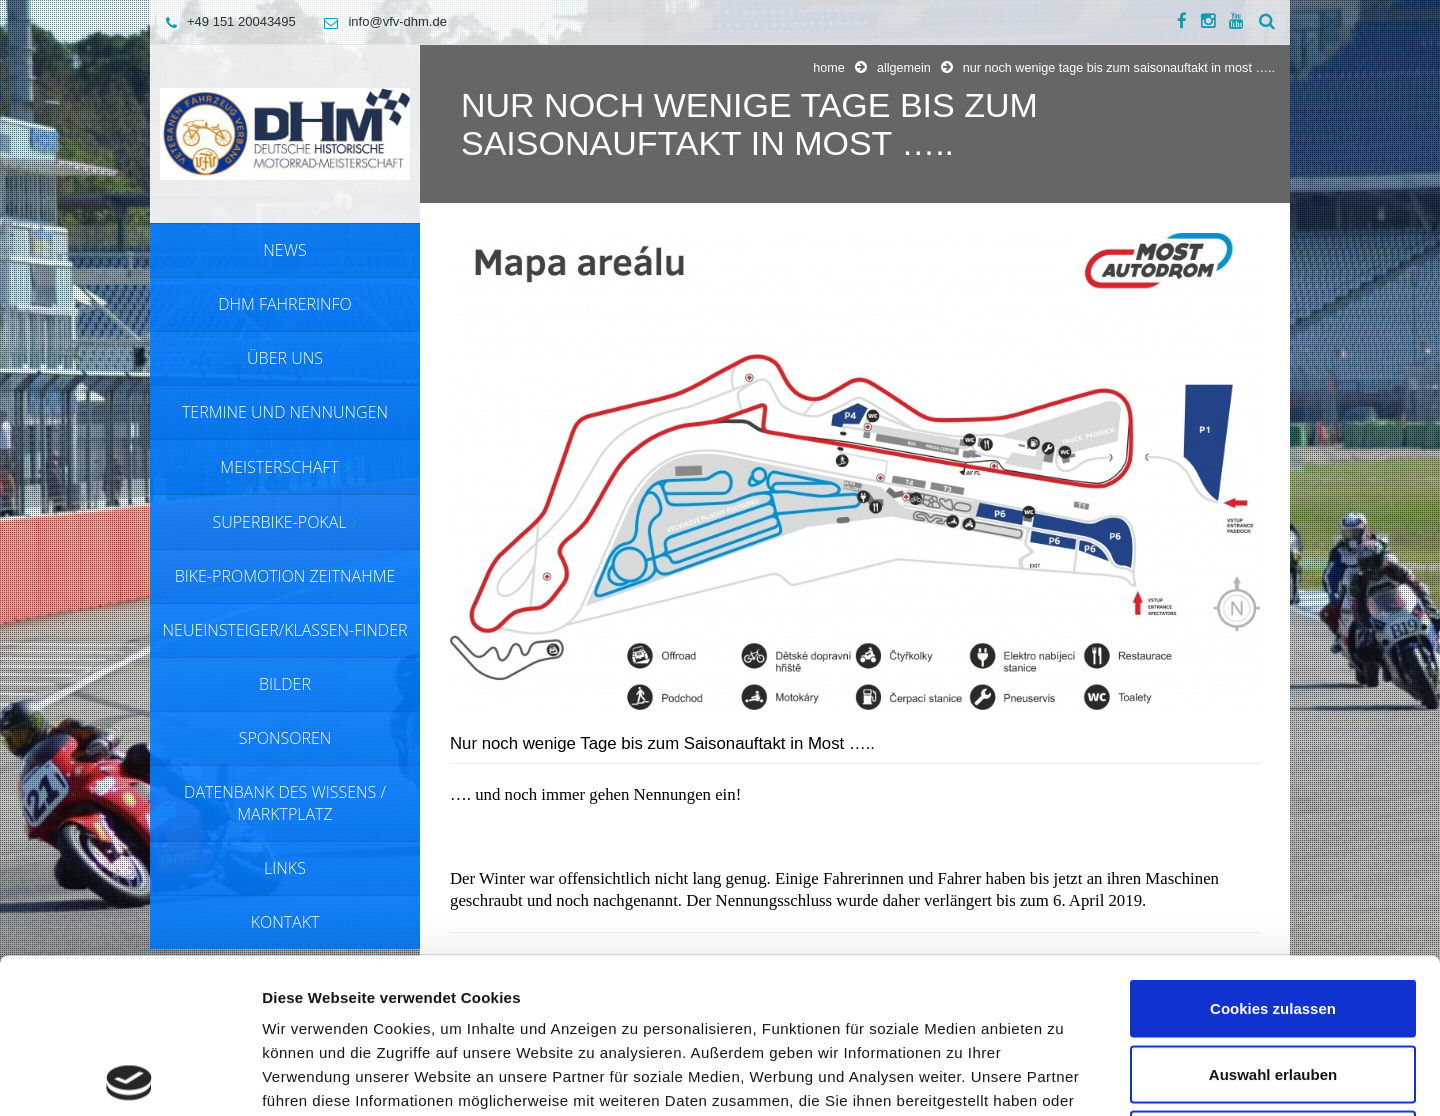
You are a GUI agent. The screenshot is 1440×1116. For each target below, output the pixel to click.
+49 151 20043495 (226, 21)
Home (829, 68)
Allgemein (904, 68)
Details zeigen (1063, 1076)
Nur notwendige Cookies (1273, 984)
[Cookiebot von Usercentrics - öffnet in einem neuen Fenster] (129, 1077)
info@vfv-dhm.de (380, 21)
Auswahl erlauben (1273, 919)
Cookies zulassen (1273, 853)
